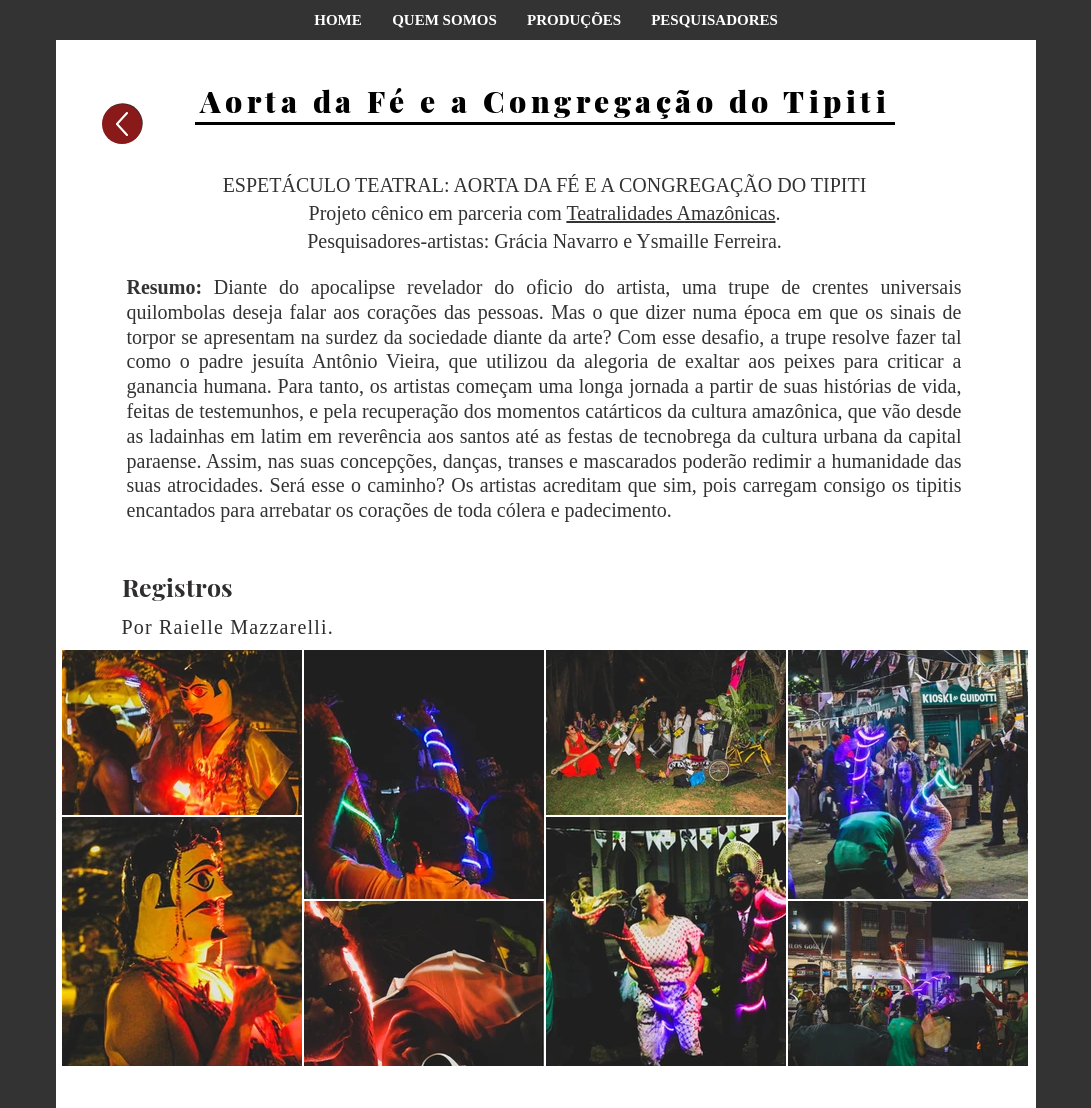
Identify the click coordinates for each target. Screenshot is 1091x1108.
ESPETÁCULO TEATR (320, 185)
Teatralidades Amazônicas (670, 213)
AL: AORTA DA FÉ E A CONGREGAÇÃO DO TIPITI (641, 185)
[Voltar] (122, 124)
